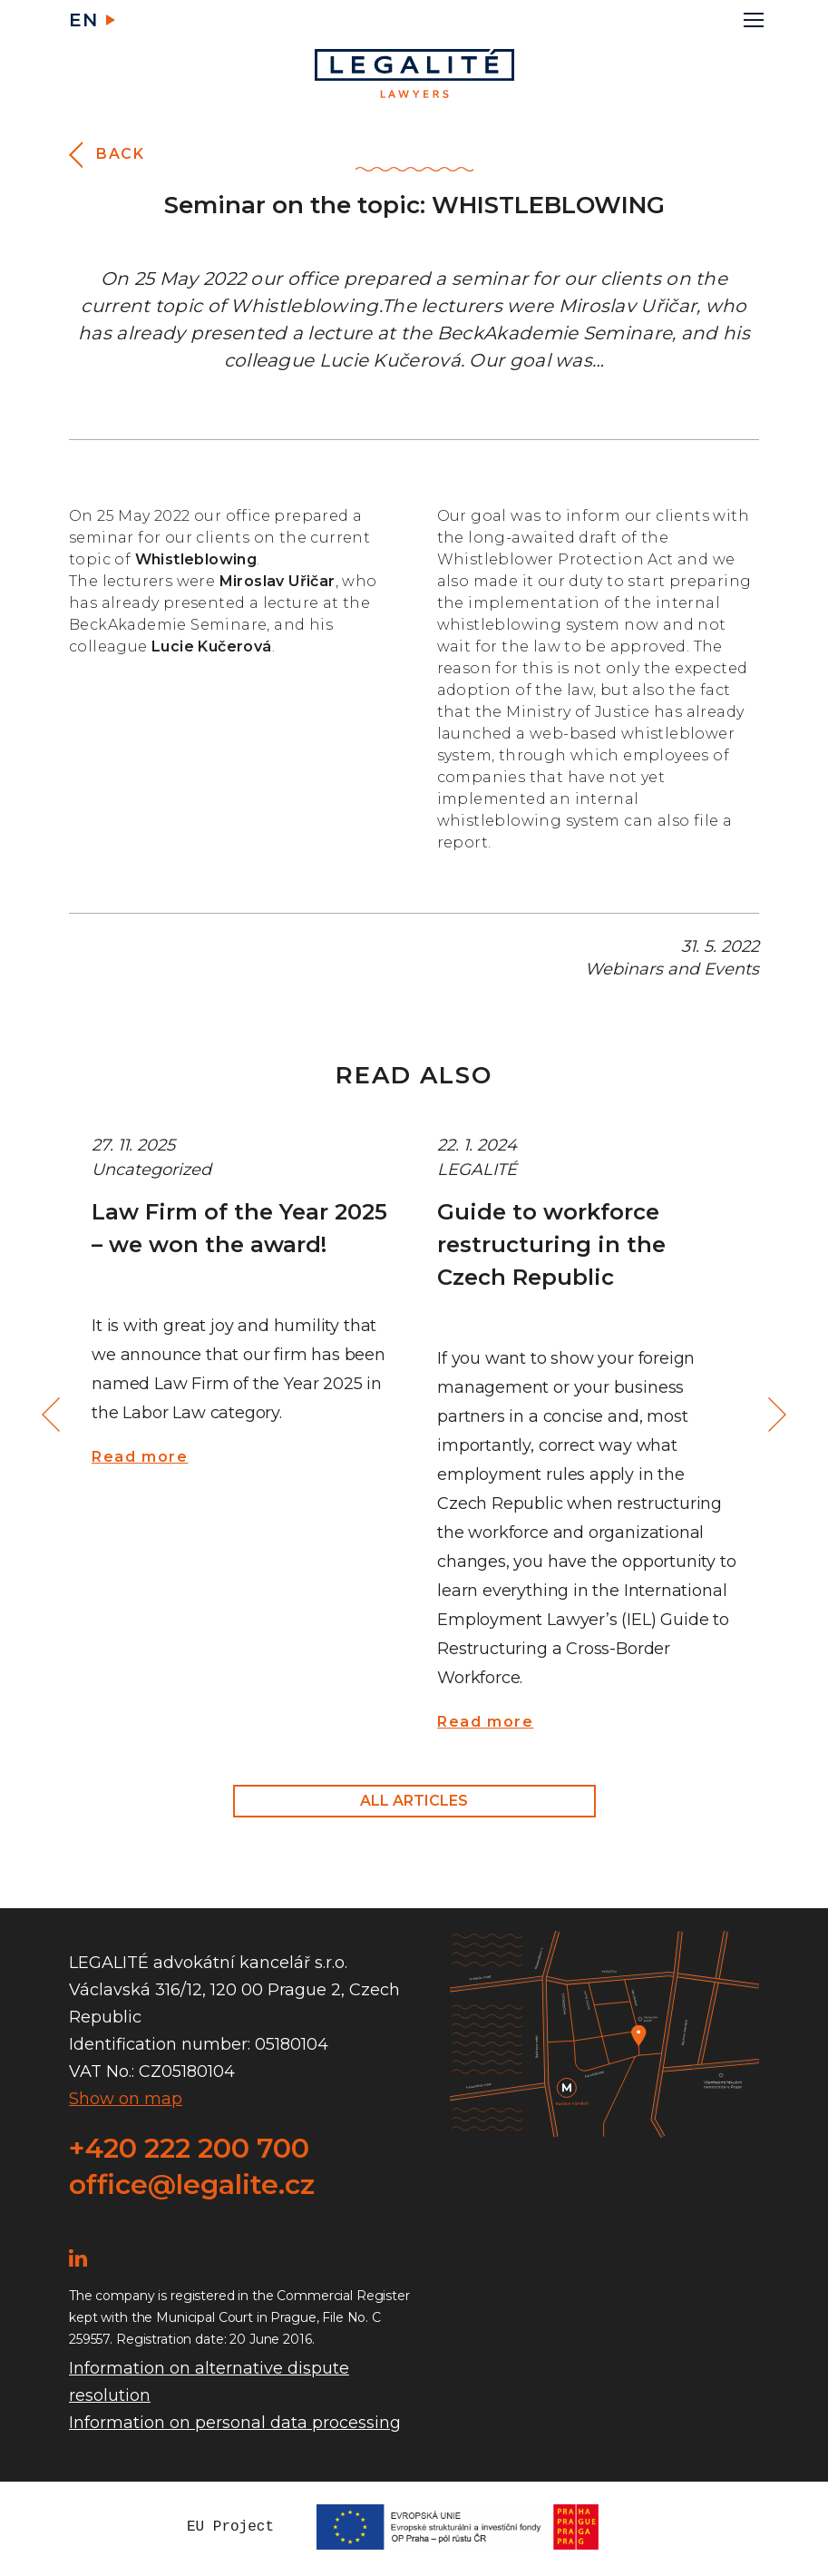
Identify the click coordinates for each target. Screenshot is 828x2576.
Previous (53, 1415)
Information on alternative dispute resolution (209, 2381)
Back (120, 153)
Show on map (125, 2099)
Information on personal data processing (235, 2423)
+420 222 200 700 (189, 2148)
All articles (414, 1800)
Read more (140, 1456)
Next (774, 1415)
